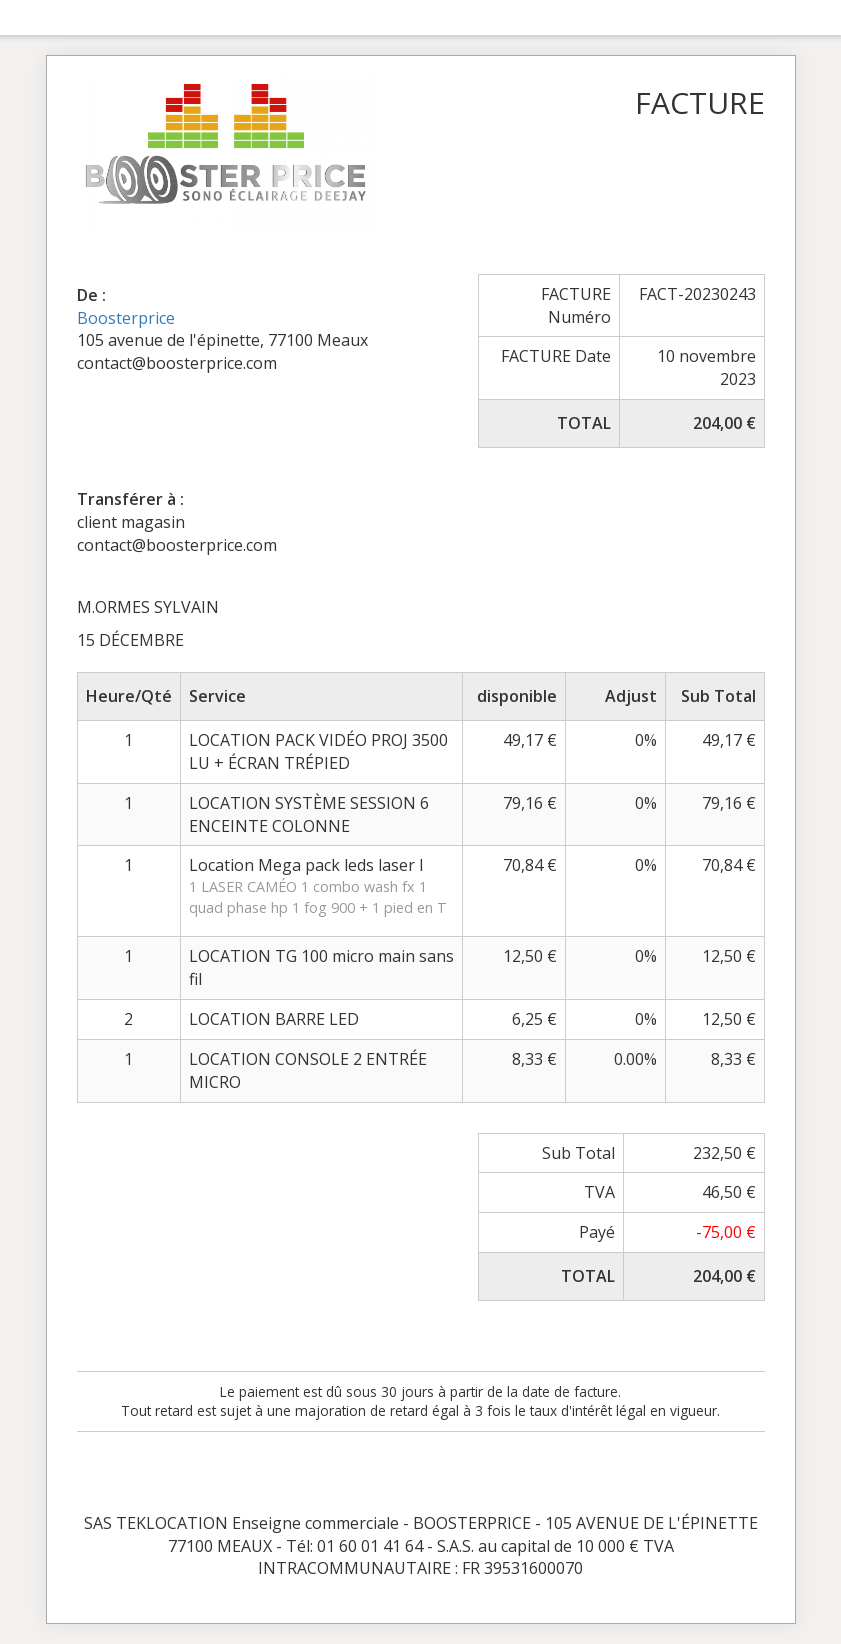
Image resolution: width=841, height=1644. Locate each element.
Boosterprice (126, 318)
